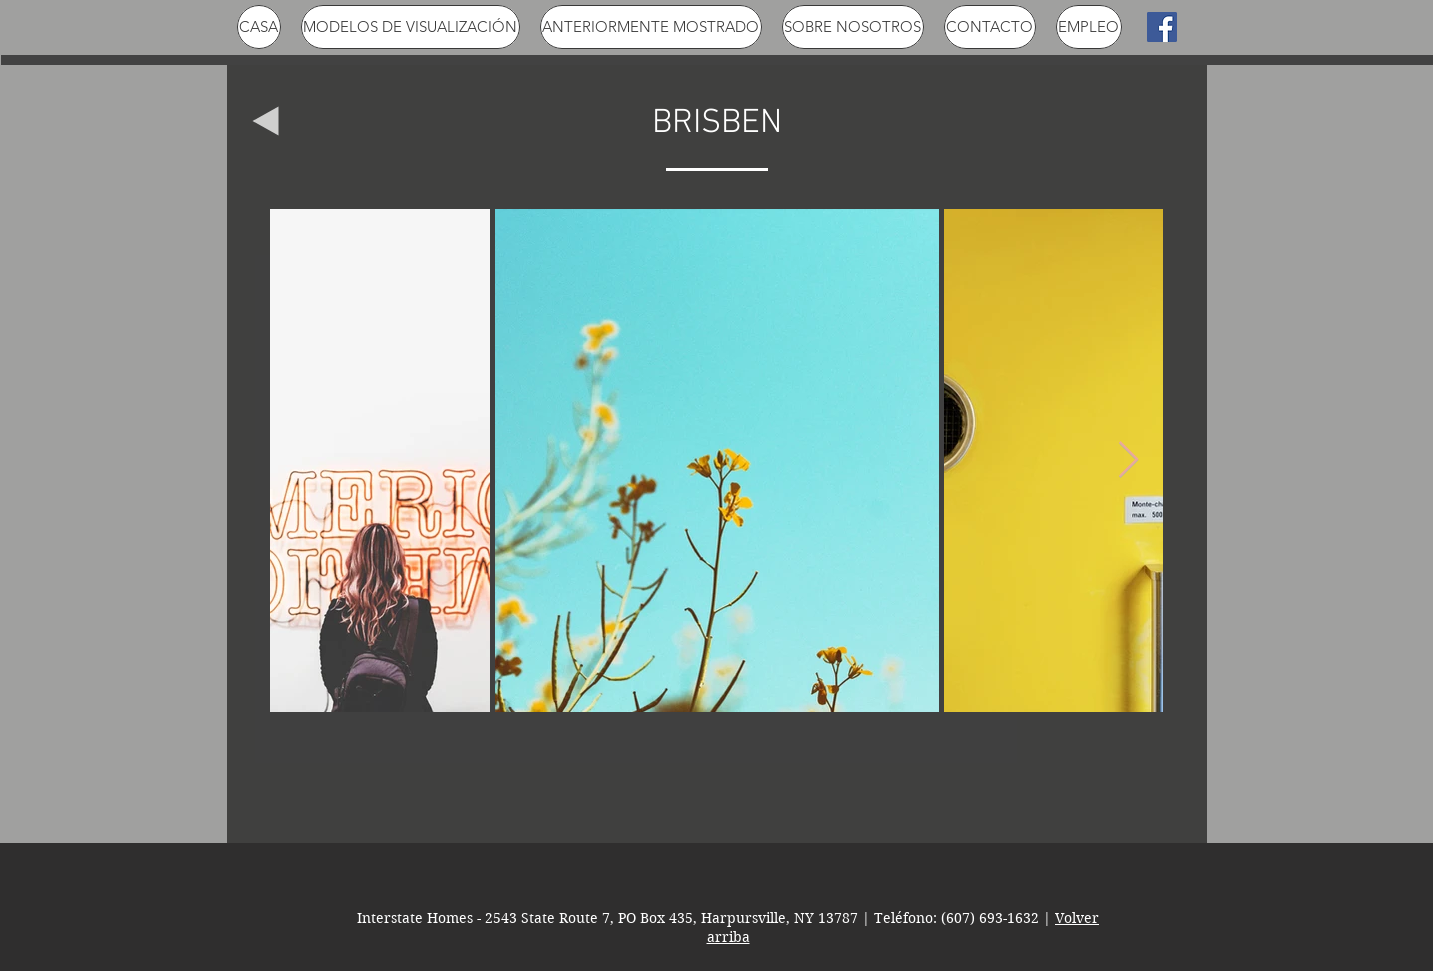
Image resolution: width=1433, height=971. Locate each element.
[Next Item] (1128, 460)
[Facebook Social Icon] (1162, 27)
